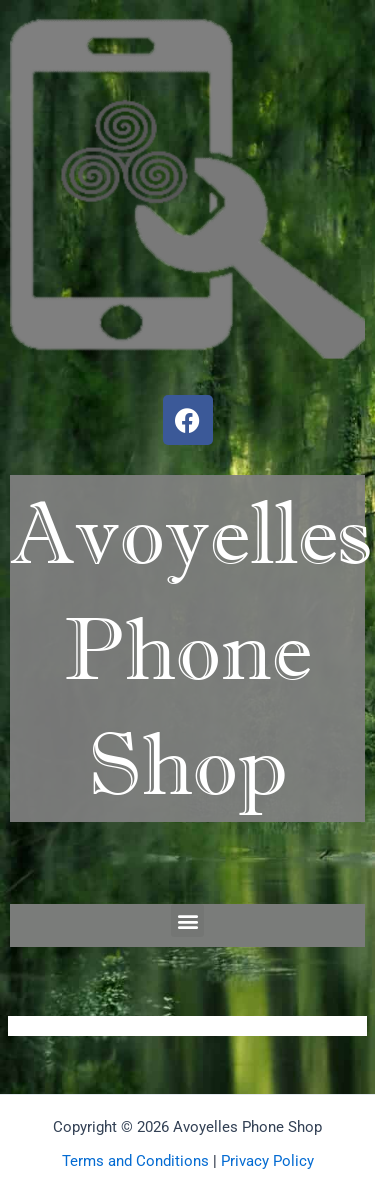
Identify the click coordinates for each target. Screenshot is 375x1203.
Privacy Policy (267, 1161)
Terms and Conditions (135, 1161)
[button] (187, 920)
